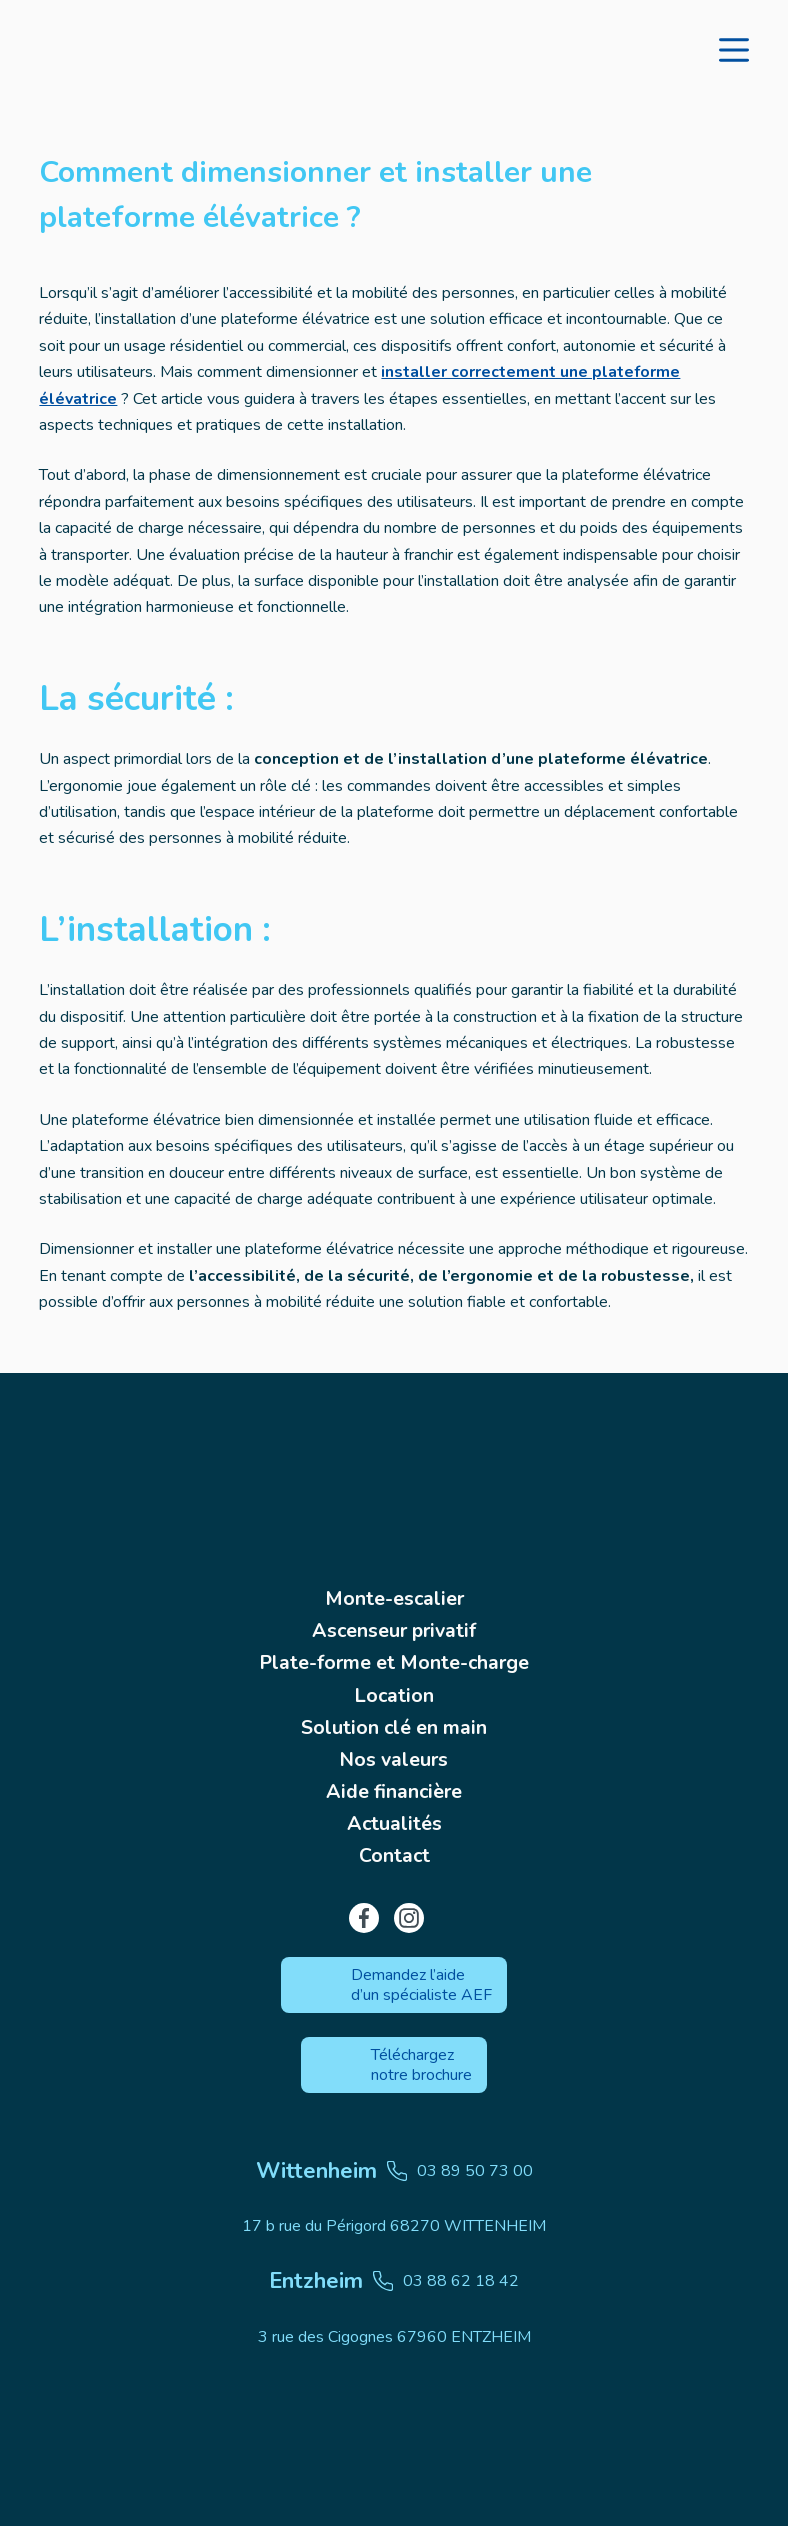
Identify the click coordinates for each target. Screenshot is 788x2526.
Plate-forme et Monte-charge (394, 1658)
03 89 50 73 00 (394, 2171)
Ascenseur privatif (394, 1625)
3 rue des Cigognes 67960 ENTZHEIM (394, 2337)
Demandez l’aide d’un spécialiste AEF (421, 1985)
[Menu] (734, 50)
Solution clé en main (394, 1724)
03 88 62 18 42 (394, 2281)
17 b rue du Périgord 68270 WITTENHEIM (394, 2226)
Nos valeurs (394, 1757)
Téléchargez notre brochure (421, 2065)
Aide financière (394, 1790)
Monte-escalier (394, 1592)
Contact (394, 1856)
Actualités (394, 1823)
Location (394, 1691)
